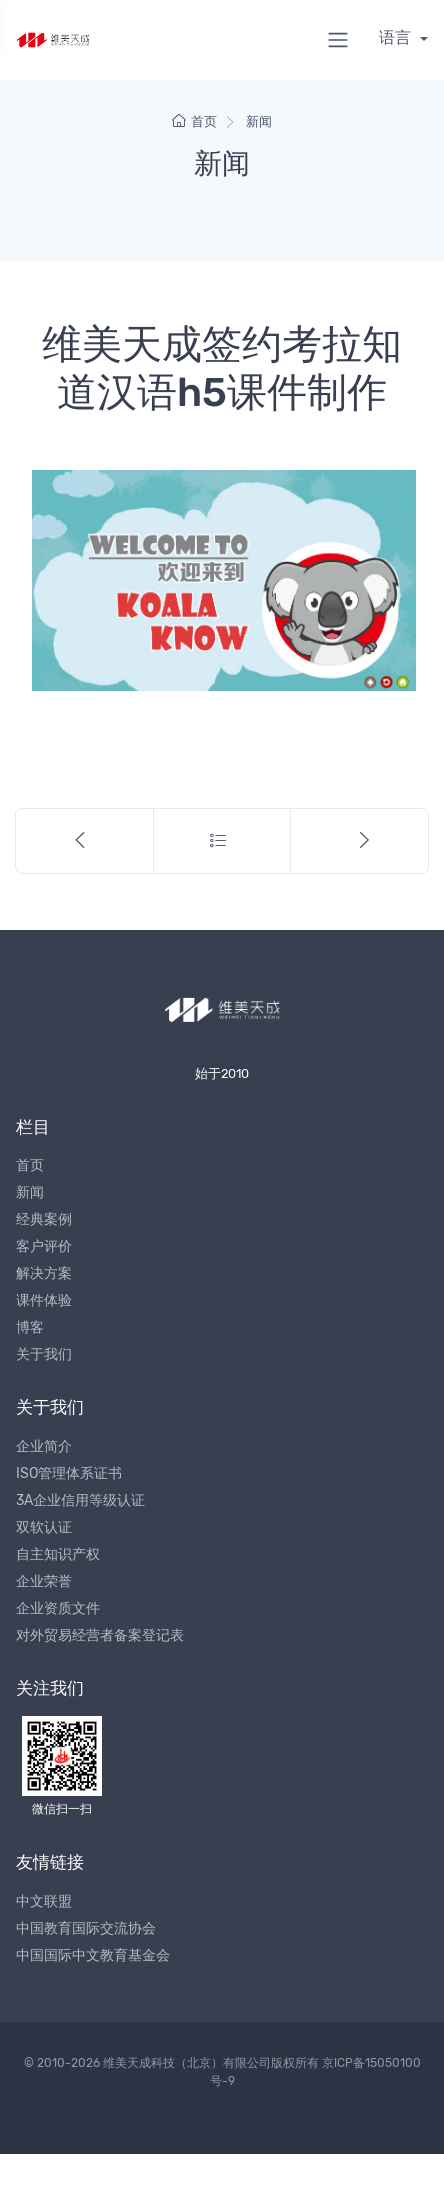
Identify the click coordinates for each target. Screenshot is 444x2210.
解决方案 (44, 1273)
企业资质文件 (58, 1608)
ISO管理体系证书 (69, 1473)
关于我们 (44, 1354)
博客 (30, 1327)
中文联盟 (44, 1901)
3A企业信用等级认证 (80, 1500)
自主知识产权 (58, 1554)
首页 (194, 121)
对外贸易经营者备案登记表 (100, 1635)
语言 (397, 37)
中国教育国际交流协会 (86, 1928)
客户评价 (44, 1246)
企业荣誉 (44, 1581)
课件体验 (44, 1300)
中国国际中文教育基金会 (93, 1955)
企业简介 (44, 1446)
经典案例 (44, 1219)
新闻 (259, 121)
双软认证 (44, 1527)
